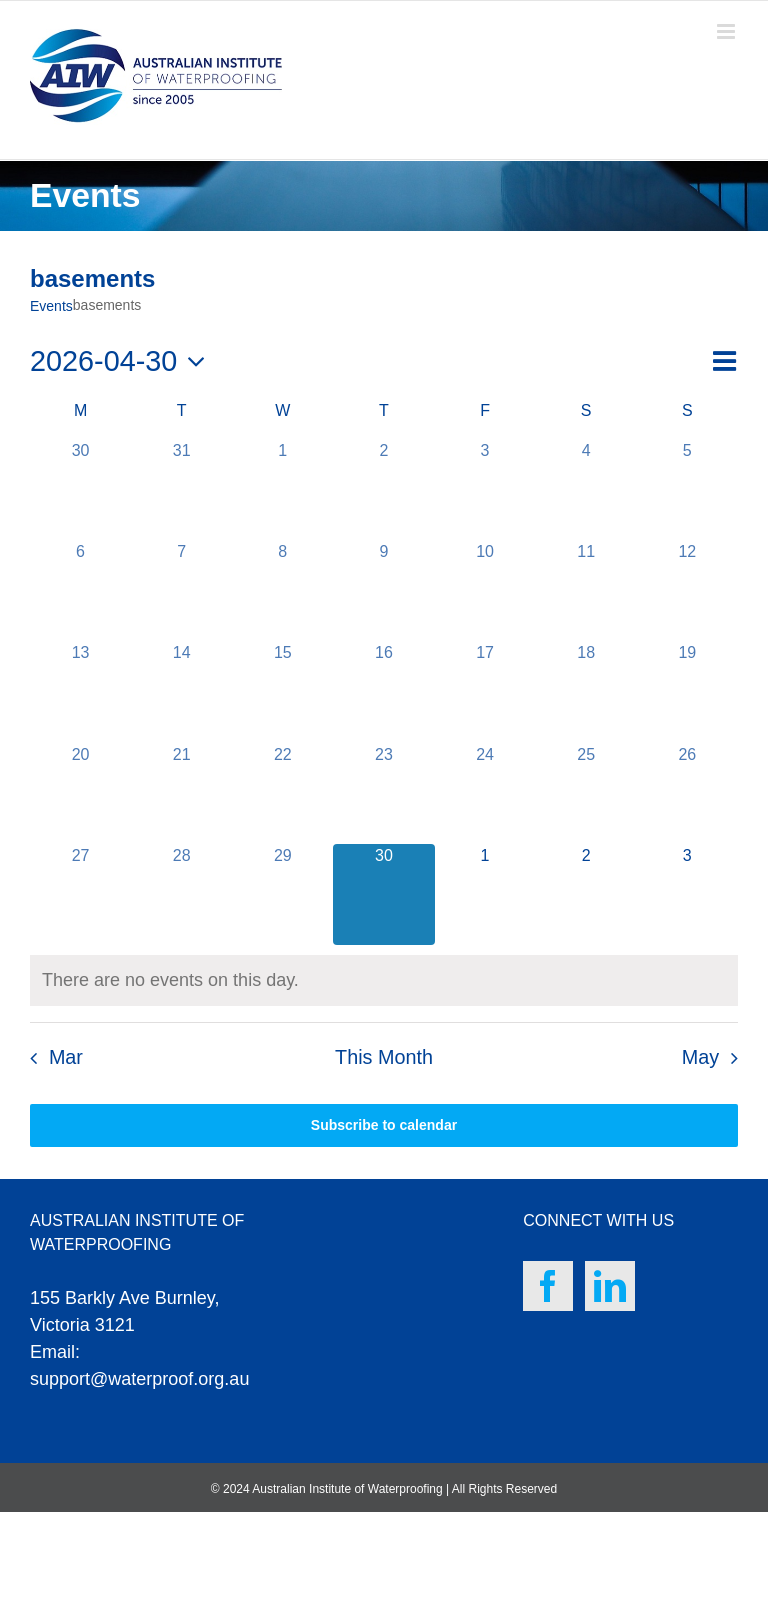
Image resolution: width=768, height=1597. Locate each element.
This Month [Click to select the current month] (384, 1057)
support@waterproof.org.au (139, 1379)
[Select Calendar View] (723, 361)
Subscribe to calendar (384, 1125)
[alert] (170, 980)
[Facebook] (548, 1286)
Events (51, 306)
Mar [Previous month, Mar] (66, 1057)
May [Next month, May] (700, 1057)
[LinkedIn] (610, 1286)
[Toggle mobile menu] (727, 31)
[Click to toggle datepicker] (123, 361)
